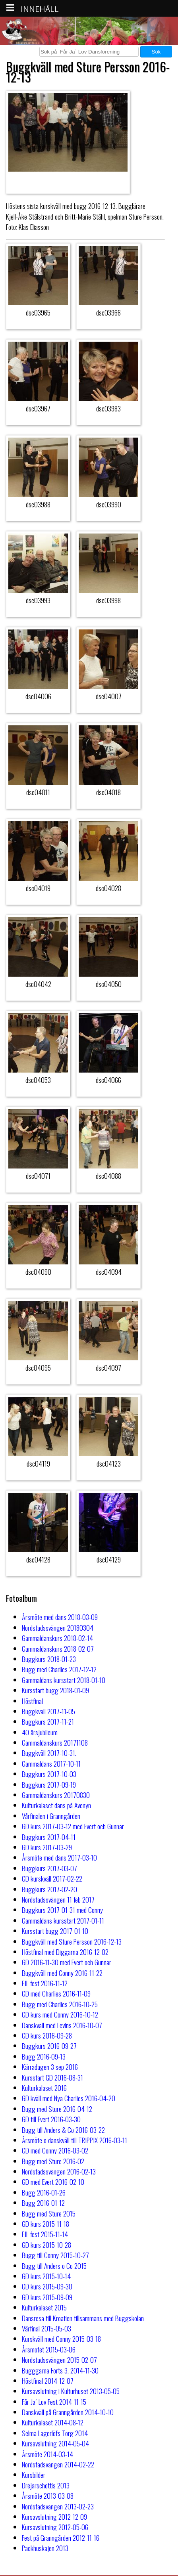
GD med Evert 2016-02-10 (53, 2181)
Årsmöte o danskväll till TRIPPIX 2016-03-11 (74, 2140)
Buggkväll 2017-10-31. (49, 1753)
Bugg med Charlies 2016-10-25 (60, 2004)
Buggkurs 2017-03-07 (49, 1868)
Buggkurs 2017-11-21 (48, 1721)
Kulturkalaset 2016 (44, 2088)
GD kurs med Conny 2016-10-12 (60, 2014)
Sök (156, 52)
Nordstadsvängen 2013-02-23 (58, 2506)
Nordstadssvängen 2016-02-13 (59, 2171)
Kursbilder (33, 2474)
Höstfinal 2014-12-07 (48, 2380)
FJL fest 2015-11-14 (45, 2234)
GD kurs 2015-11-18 (45, 2223)
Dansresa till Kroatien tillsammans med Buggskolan (83, 2318)
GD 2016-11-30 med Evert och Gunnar (66, 1962)
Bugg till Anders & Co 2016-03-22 (63, 2130)
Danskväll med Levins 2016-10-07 (62, 2025)
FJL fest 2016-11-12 (45, 1983)
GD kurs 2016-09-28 (47, 2035)
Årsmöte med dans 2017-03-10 (59, 1857)
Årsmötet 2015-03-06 (48, 2349)
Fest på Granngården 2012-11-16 (60, 2537)
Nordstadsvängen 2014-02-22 (58, 2464)
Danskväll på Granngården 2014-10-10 (68, 2412)
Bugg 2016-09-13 (44, 2056)
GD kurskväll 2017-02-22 (52, 1878)
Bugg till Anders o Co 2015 (54, 2265)
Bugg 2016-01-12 (43, 2202)
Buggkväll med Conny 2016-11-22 (62, 1973)
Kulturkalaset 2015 (44, 2307)
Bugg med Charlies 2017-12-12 (59, 1669)
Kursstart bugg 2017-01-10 (55, 1931)
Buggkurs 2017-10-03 (49, 1774)
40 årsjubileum (40, 1732)
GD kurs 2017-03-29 (47, 1847)
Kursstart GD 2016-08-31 (52, 2077)
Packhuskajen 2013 (45, 2548)
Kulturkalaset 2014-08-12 (52, 2422)
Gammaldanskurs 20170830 (56, 1795)
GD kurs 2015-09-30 (47, 2286)
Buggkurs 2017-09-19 (49, 1784)
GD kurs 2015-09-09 (47, 2297)
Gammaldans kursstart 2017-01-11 (63, 1920)
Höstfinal (32, 1701)
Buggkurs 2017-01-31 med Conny (62, 1910)
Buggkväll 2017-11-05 (48, 1711)
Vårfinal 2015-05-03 (46, 2328)
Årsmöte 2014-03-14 (47, 2454)
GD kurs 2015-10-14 (46, 2276)
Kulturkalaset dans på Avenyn (56, 1805)
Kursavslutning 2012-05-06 (55, 2527)
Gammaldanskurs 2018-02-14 (57, 1638)
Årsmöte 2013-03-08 (48, 2495)
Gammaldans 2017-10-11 (51, 1763)
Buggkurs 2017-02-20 (49, 1889)
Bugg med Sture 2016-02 (53, 2161)
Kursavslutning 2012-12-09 (54, 2516)
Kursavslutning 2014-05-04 (55, 2443)
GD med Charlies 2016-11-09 (56, 1993)
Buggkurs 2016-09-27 (49, 2046)
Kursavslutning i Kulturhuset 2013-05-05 (71, 2391)
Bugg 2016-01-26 (44, 2192)
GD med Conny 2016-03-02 (55, 2150)
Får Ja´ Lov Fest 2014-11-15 (54, 2401)
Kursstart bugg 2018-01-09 (55, 1690)
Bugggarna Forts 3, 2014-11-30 (60, 2370)
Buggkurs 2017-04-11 (48, 1837)
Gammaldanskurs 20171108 (55, 1742)
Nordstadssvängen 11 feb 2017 (58, 1899)
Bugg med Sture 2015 (48, 2213)
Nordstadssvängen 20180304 (57, 1627)
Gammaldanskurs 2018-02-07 (58, 1648)
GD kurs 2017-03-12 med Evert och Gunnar (73, 1826)
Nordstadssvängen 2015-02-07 (59, 2359)
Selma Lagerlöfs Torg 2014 (55, 2433)
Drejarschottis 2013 (46, 2485)
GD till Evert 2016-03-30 (51, 2119)
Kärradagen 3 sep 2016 (50, 2067)
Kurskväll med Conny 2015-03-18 (61, 2338)
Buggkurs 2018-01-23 (49, 1659)
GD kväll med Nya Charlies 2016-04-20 (68, 2098)
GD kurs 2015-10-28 (46, 2244)
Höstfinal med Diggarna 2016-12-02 (65, 1952)
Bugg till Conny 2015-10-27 (55, 2255)
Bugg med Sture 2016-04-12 (57, 2109)
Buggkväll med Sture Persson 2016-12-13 (72, 1941)
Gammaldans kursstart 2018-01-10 (63, 1680)
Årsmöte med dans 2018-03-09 (60, 1617)
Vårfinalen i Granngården (51, 1816)
